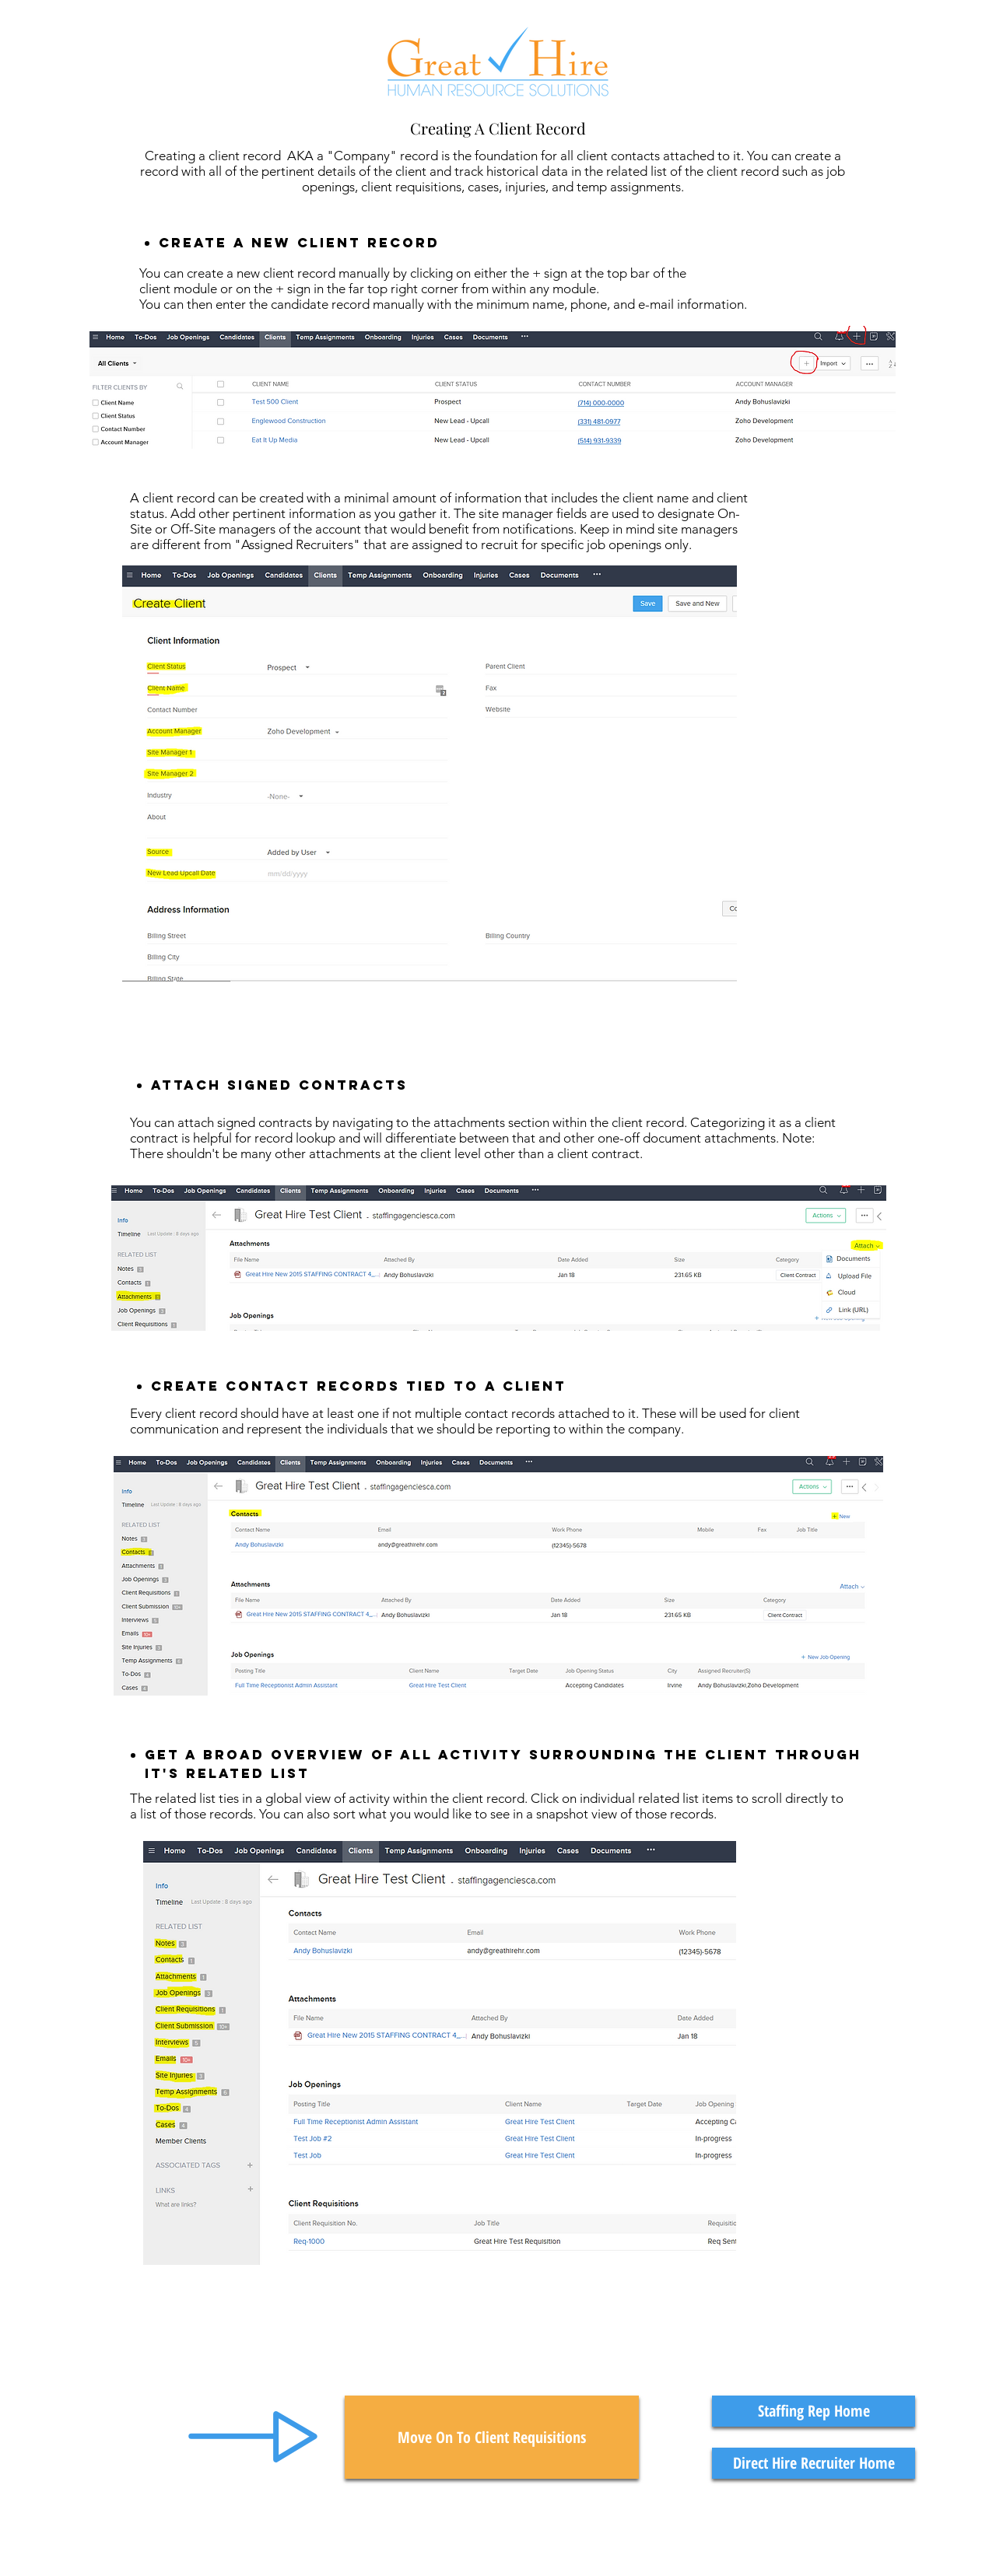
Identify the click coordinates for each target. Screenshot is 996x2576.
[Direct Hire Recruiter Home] (813, 2463)
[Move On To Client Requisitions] (492, 2437)
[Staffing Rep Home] (813, 2411)
